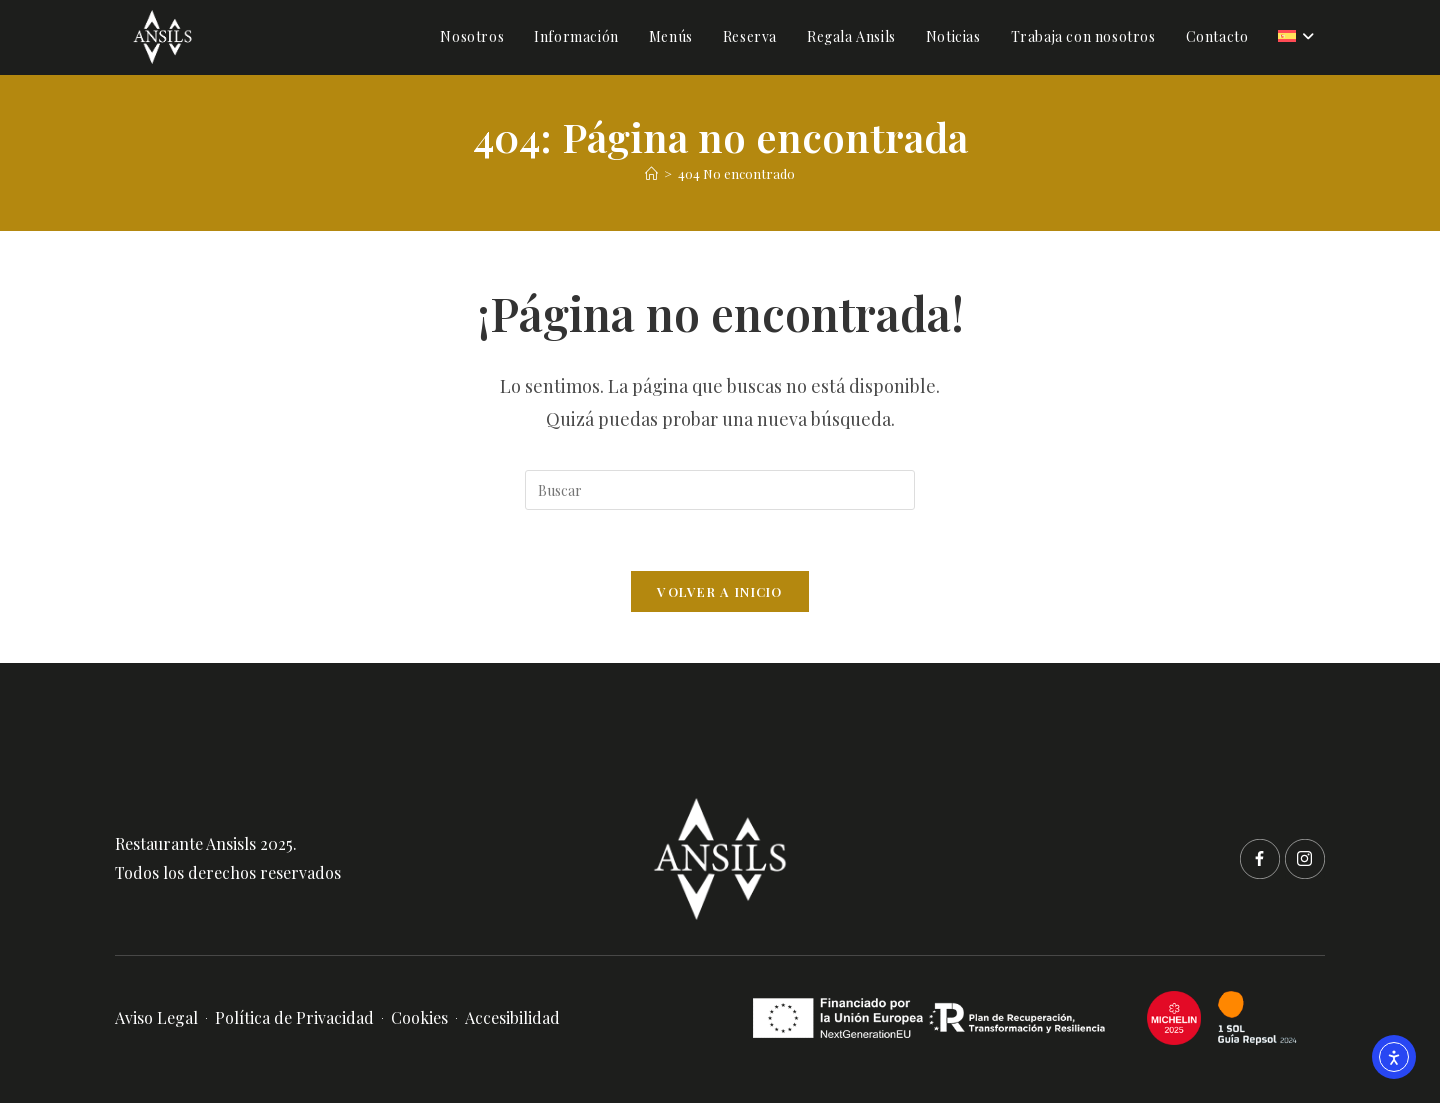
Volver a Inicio (720, 591)
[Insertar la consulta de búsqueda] (720, 490)
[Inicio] (651, 173)
